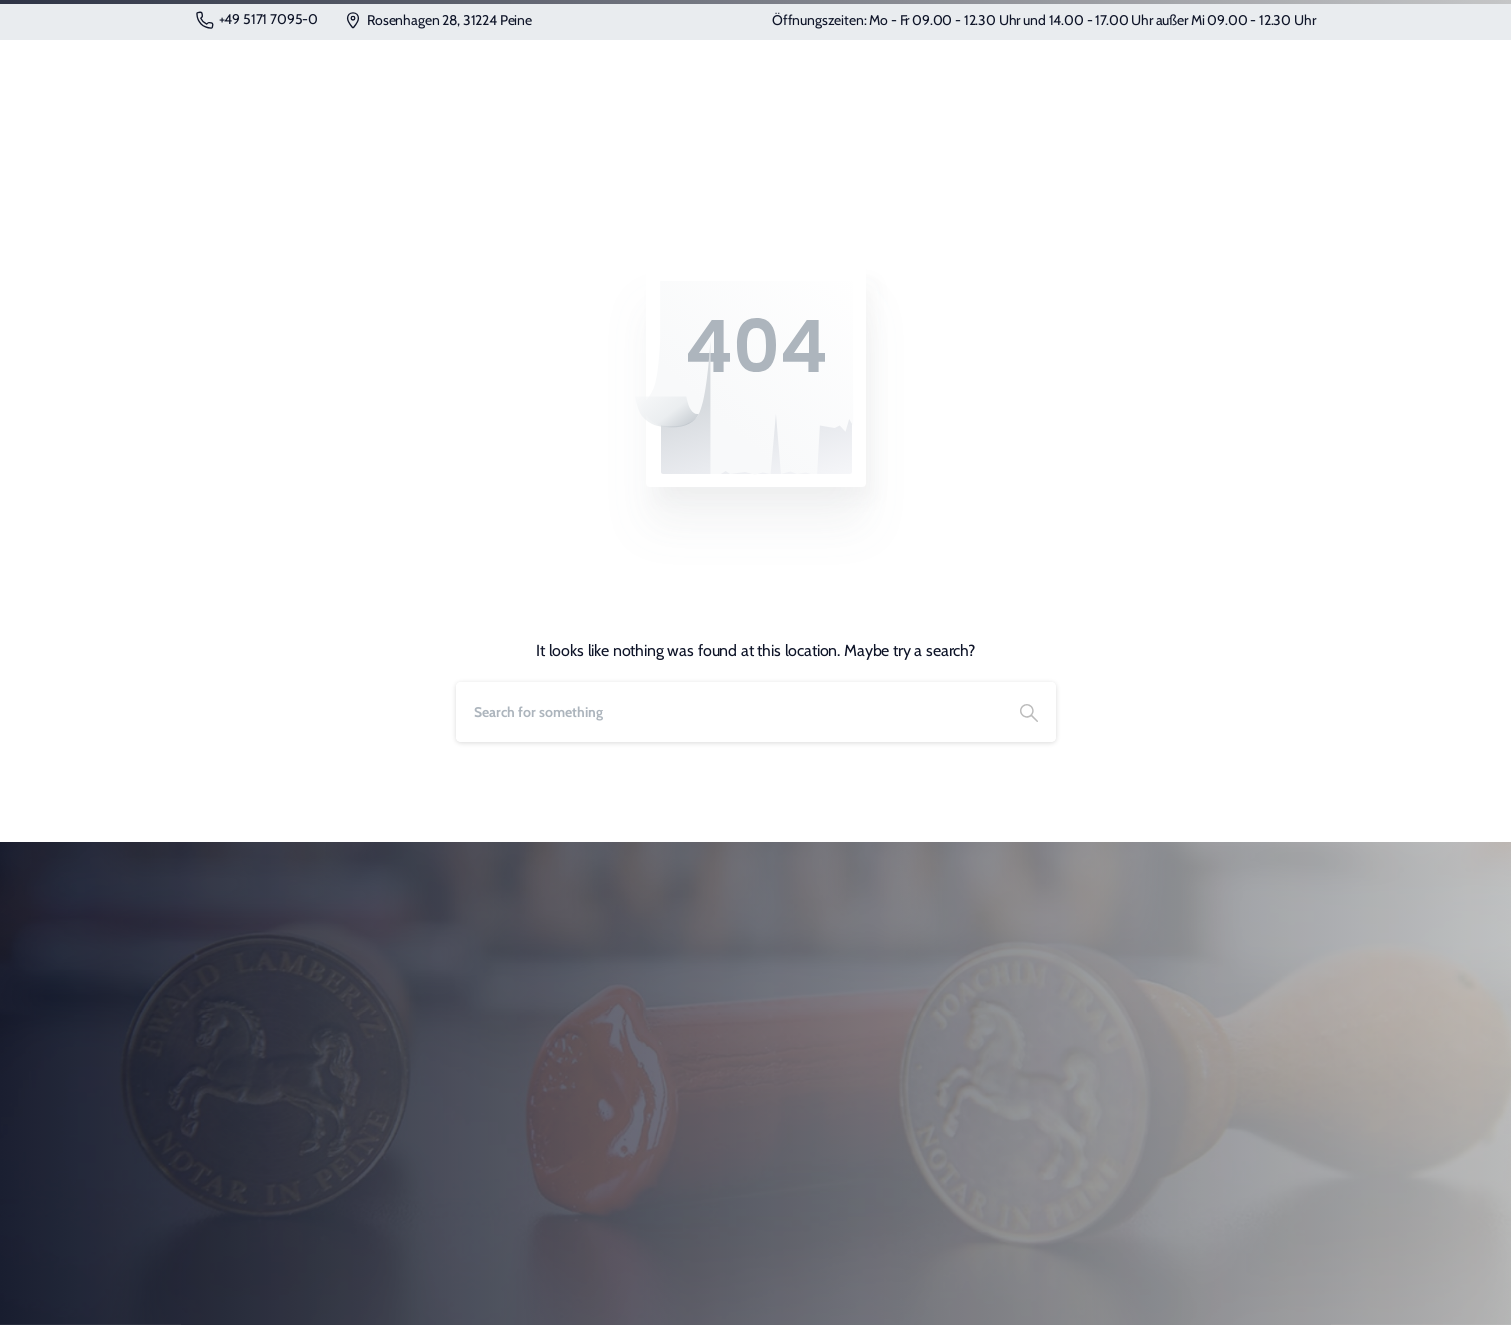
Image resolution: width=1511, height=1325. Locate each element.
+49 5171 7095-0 (257, 19)
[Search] (729, 712)
